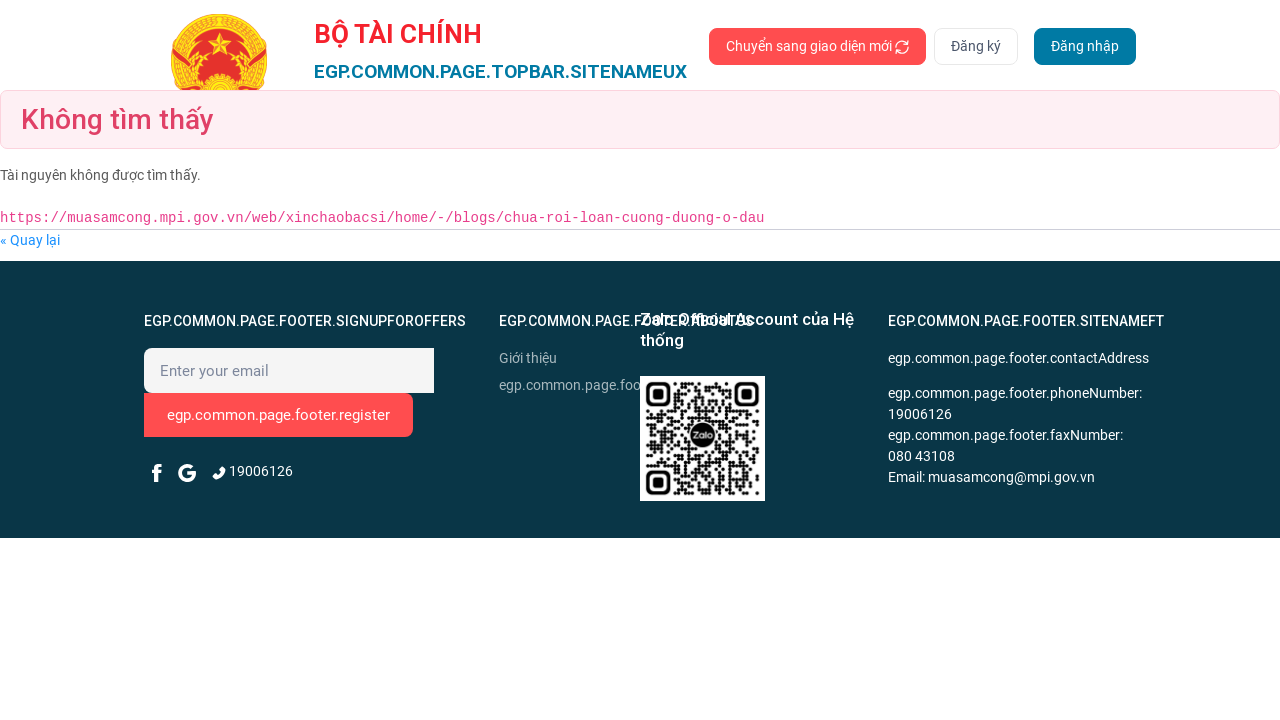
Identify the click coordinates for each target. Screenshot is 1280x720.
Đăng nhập (1085, 46)
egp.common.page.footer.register (278, 415)
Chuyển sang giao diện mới (817, 46)
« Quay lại (30, 240)
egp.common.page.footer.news (567, 385)
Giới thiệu (528, 358)
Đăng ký (976, 46)
